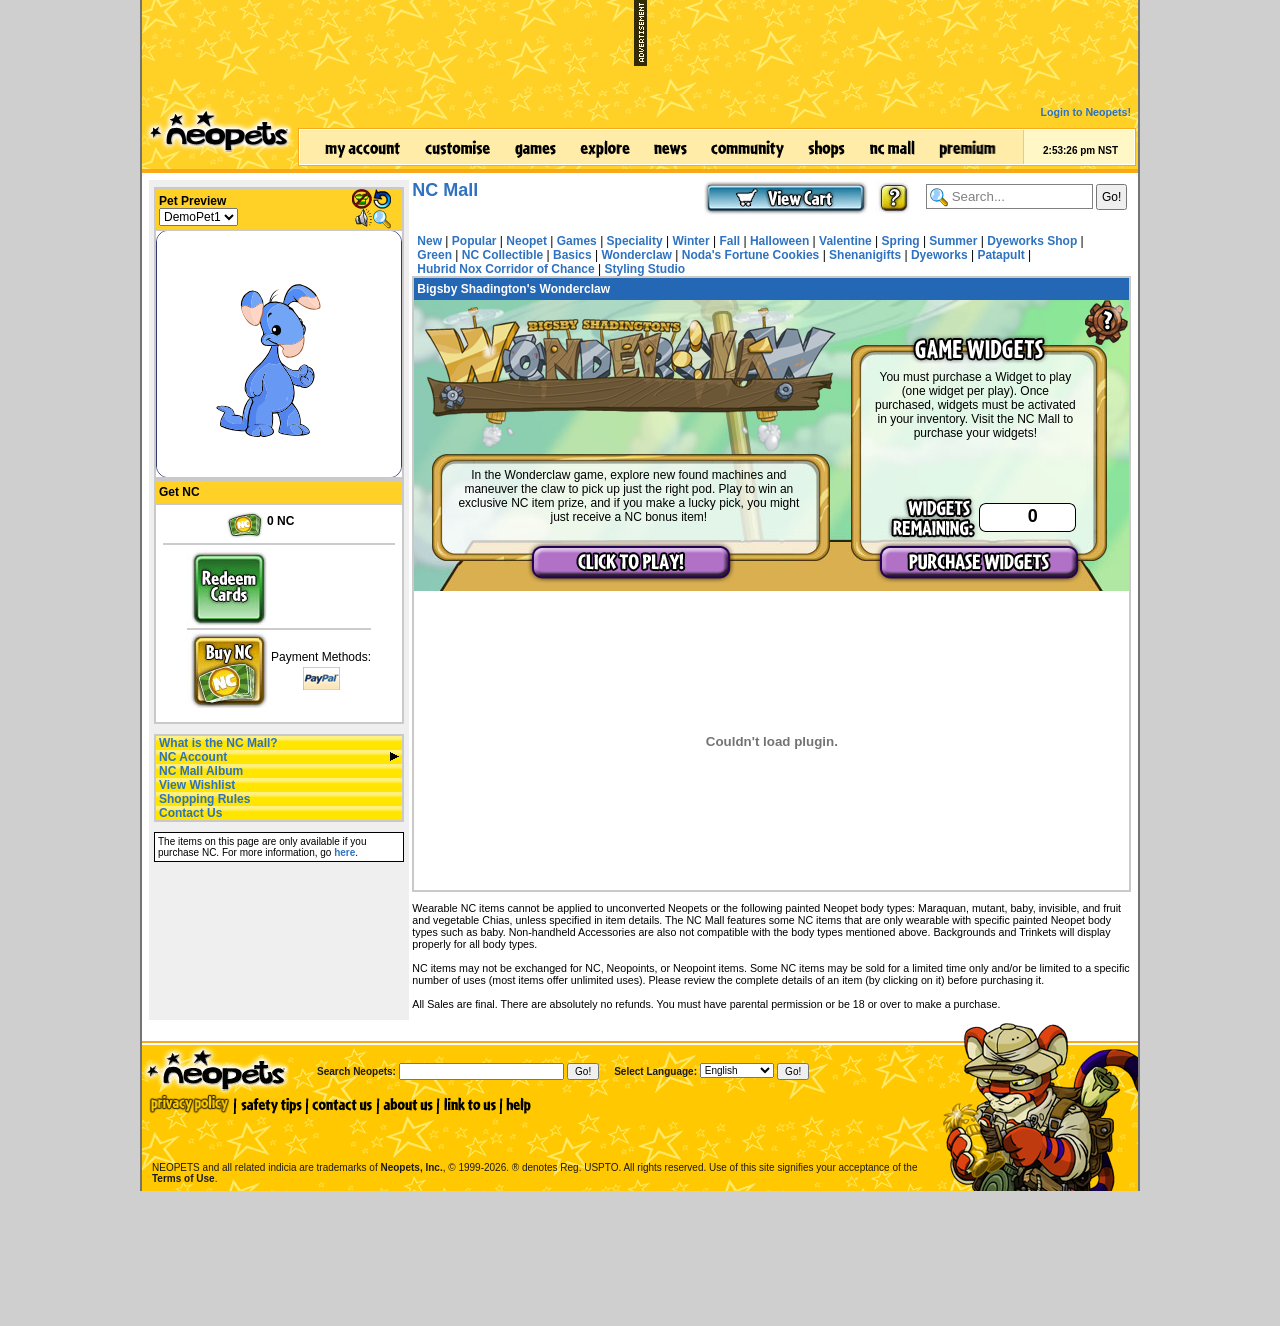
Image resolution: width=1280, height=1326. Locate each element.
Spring (901, 241)
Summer (953, 241)
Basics (572, 255)
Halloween (779, 241)
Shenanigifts (865, 255)
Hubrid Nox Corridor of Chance (505, 269)
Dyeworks (939, 255)
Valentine (845, 241)
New (429, 241)
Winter (690, 241)
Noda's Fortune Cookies (751, 255)
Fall (729, 241)
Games (577, 241)
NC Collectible (502, 255)
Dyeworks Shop (1032, 241)
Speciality (635, 241)
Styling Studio (644, 269)
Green (434, 255)
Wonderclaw (636, 255)
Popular (474, 241)
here (344, 852)
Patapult (1000, 255)
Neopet (526, 241)
